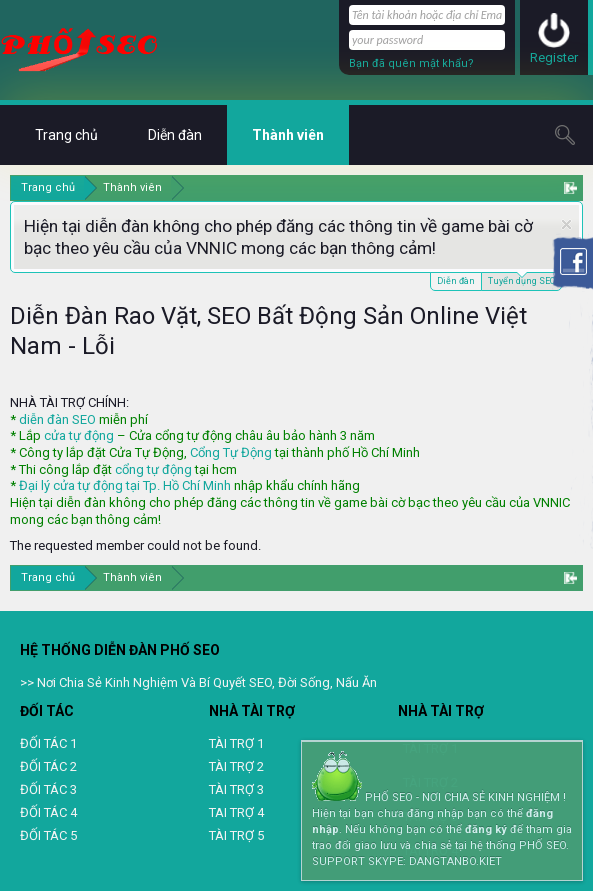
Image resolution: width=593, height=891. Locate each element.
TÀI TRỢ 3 (236, 789)
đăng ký (486, 829)
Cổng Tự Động (231, 452)
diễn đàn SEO (57, 419)
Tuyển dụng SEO (521, 279)
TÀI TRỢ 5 (236, 835)
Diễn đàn (456, 281)
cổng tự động (153, 469)
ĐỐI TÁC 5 (48, 835)
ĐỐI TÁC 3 (48, 789)
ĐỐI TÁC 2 (48, 766)
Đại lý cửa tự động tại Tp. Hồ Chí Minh (125, 485)
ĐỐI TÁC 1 (48, 743)
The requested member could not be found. (135, 545)
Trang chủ (66, 135)
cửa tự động (79, 435)
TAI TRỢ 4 (236, 812)
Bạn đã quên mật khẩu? (411, 63)
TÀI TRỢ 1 (236, 743)
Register (554, 57)
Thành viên (288, 135)
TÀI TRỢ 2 (236, 766)
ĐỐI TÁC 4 (48, 812)
